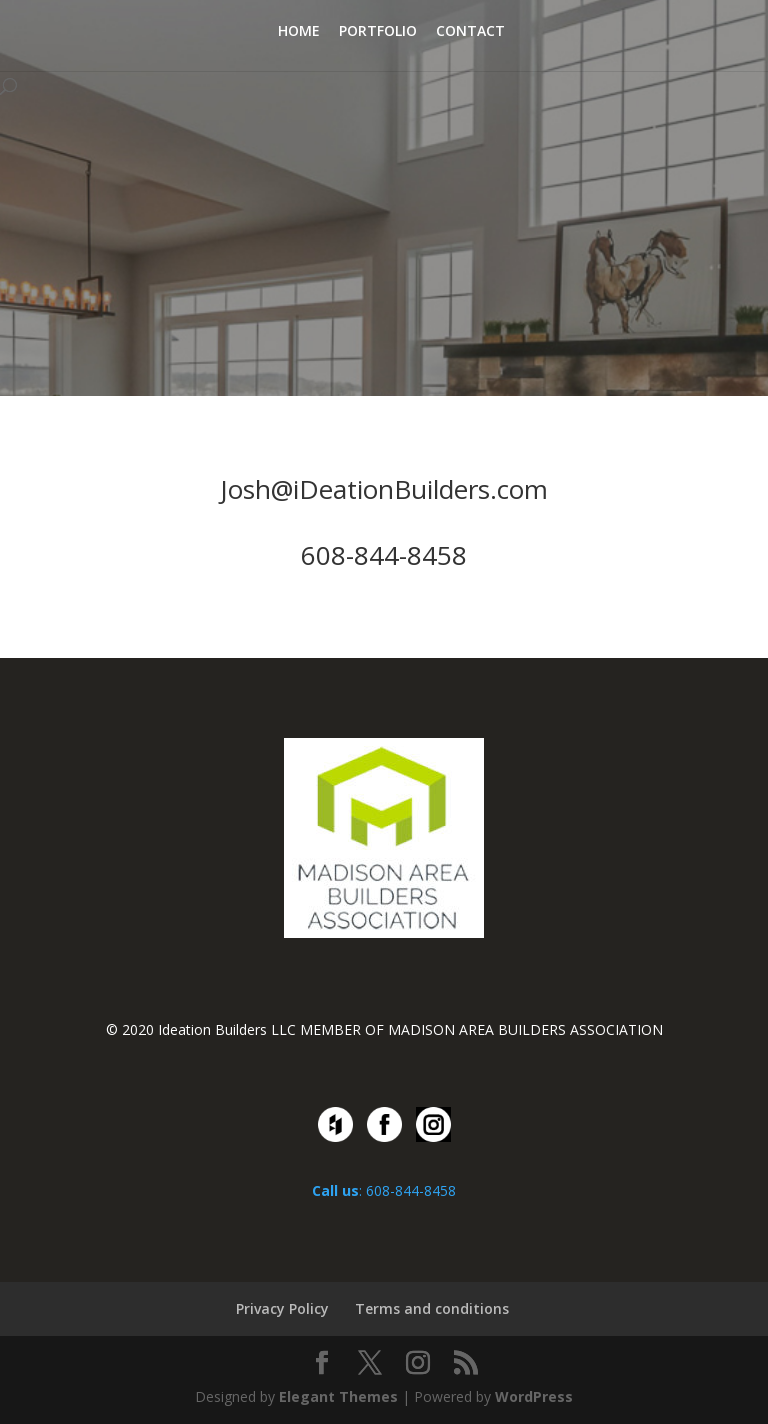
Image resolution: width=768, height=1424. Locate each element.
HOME (299, 32)
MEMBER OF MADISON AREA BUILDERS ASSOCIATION (481, 1029)
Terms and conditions (432, 1308)
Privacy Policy (282, 1308)
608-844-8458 (384, 555)
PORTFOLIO (378, 32)
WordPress (534, 1396)
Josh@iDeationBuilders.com (384, 489)
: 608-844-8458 (384, 1190)
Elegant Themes (338, 1396)
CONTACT (470, 32)
